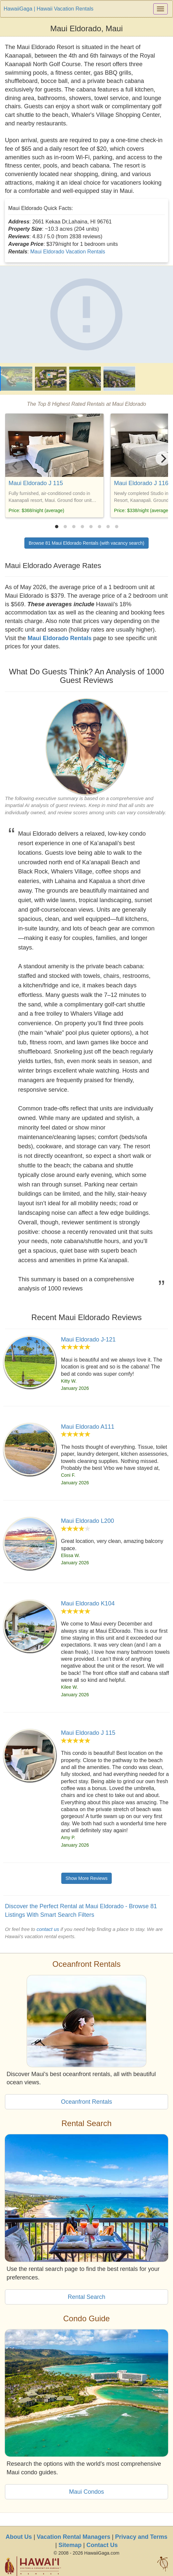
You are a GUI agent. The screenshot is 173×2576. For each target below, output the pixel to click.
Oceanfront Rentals (86, 2101)
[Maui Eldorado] (86, 314)
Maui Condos (86, 2491)
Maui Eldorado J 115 (36, 483)
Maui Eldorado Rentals (60, 638)
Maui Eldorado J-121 (88, 1339)
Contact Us (102, 2545)
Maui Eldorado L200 (87, 1521)
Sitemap (69, 2545)
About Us (19, 2537)
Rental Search (86, 2297)
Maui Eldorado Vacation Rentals (67, 251)
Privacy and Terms (141, 2537)
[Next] (163, 458)
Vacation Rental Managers (73, 2537)
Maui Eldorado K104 (88, 1603)
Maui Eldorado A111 (87, 1426)
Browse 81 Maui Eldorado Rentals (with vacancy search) (86, 543)
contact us (48, 1929)
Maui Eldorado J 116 (141, 483)
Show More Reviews (87, 1878)
